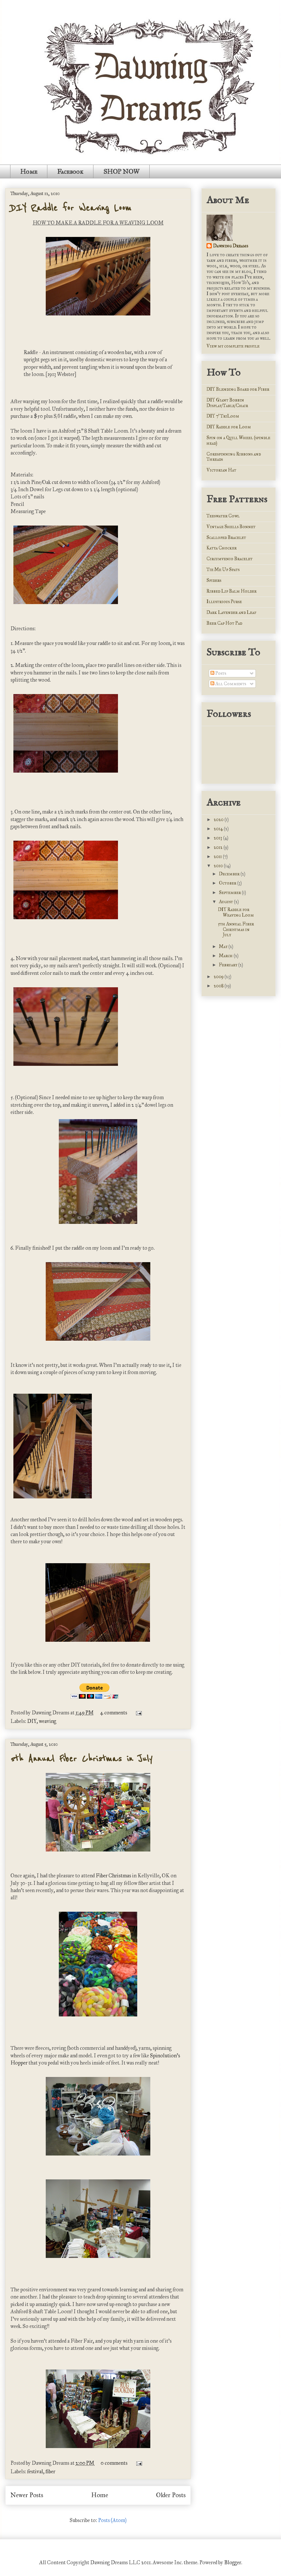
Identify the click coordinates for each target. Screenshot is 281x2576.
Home (28, 171)
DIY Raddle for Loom (229, 427)
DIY (32, 1721)
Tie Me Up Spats (223, 569)
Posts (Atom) (112, 2520)
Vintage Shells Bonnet (231, 526)
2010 (219, 865)
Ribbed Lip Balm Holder (231, 591)
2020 (219, 819)
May (223, 946)
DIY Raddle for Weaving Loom (70, 208)
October (228, 883)
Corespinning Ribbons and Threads (234, 456)
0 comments (114, 2463)
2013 (218, 838)
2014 (219, 829)
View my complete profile (233, 346)
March (226, 955)
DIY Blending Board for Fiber (238, 389)
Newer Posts (26, 2495)
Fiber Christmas (113, 1875)
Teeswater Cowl (223, 516)
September (230, 892)
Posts (218, 673)
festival (35, 2471)
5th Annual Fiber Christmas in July (81, 1759)
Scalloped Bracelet (226, 537)
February (228, 965)
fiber (50, 2471)
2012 (218, 847)
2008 (219, 986)
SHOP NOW (121, 171)
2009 (219, 976)
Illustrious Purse (224, 601)
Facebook (70, 171)
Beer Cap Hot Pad (224, 623)
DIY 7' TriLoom (223, 416)
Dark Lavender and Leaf (231, 612)
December (229, 874)
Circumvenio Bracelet (230, 559)
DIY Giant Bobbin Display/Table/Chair (227, 402)
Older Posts (171, 2495)
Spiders (214, 580)
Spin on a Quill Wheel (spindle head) (238, 440)
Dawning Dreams (230, 246)
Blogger (232, 2562)
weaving (47, 1721)
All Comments (228, 684)
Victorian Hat (221, 470)
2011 (218, 856)
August (226, 901)
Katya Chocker (222, 548)
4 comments (113, 1712)
